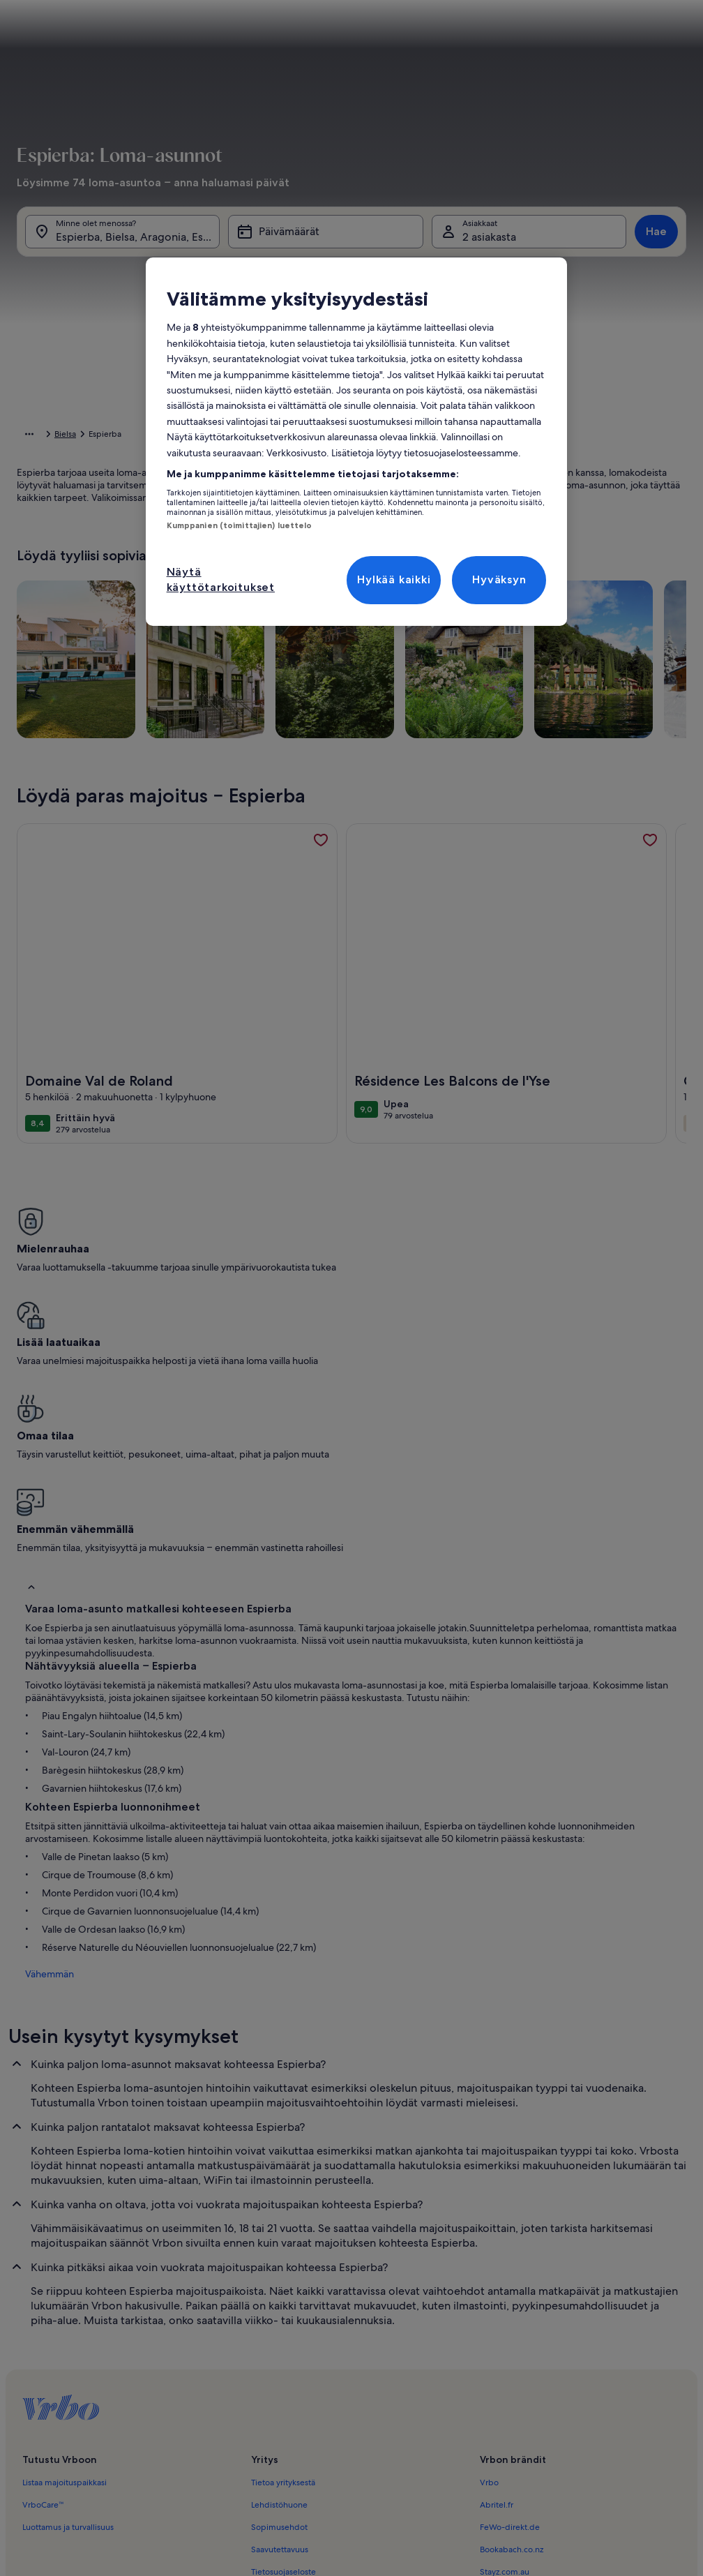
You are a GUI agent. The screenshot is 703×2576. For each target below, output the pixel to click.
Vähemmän (41, 1740)
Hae (656, 238)
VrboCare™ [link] (43, 2271)
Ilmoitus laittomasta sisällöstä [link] (305, 2382)
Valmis (649, 623)
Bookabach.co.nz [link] (511, 2315)
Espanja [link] (150, 436)
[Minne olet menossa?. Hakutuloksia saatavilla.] (122, 238)
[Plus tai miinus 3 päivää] (468, 582)
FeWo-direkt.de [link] (510, 2293)
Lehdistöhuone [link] (279, 2271)
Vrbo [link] (489, 2248)
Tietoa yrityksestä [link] (283, 2248)
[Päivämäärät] (325, 238)
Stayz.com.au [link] (504, 2338)
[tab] (341, 279)
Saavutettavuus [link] (279, 2315)
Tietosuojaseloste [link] (283, 2338)
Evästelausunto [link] (279, 2360)
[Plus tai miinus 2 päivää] (407, 582)
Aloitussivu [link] (37, 436)
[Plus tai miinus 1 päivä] (350, 582)
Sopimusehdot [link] (279, 2293)
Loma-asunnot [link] (96, 436)
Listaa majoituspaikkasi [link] (64, 2248)
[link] (321, 862)
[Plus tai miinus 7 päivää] (528, 582)
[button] (310, 391)
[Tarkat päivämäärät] (277, 582)
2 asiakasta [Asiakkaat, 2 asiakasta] (489, 244)
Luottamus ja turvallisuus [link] (68, 2293)
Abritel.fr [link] (496, 2271)
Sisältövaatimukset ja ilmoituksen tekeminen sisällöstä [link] (352, 2427)
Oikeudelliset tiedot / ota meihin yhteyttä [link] (329, 2405)
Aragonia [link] (194, 436)
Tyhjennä (584, 623)
